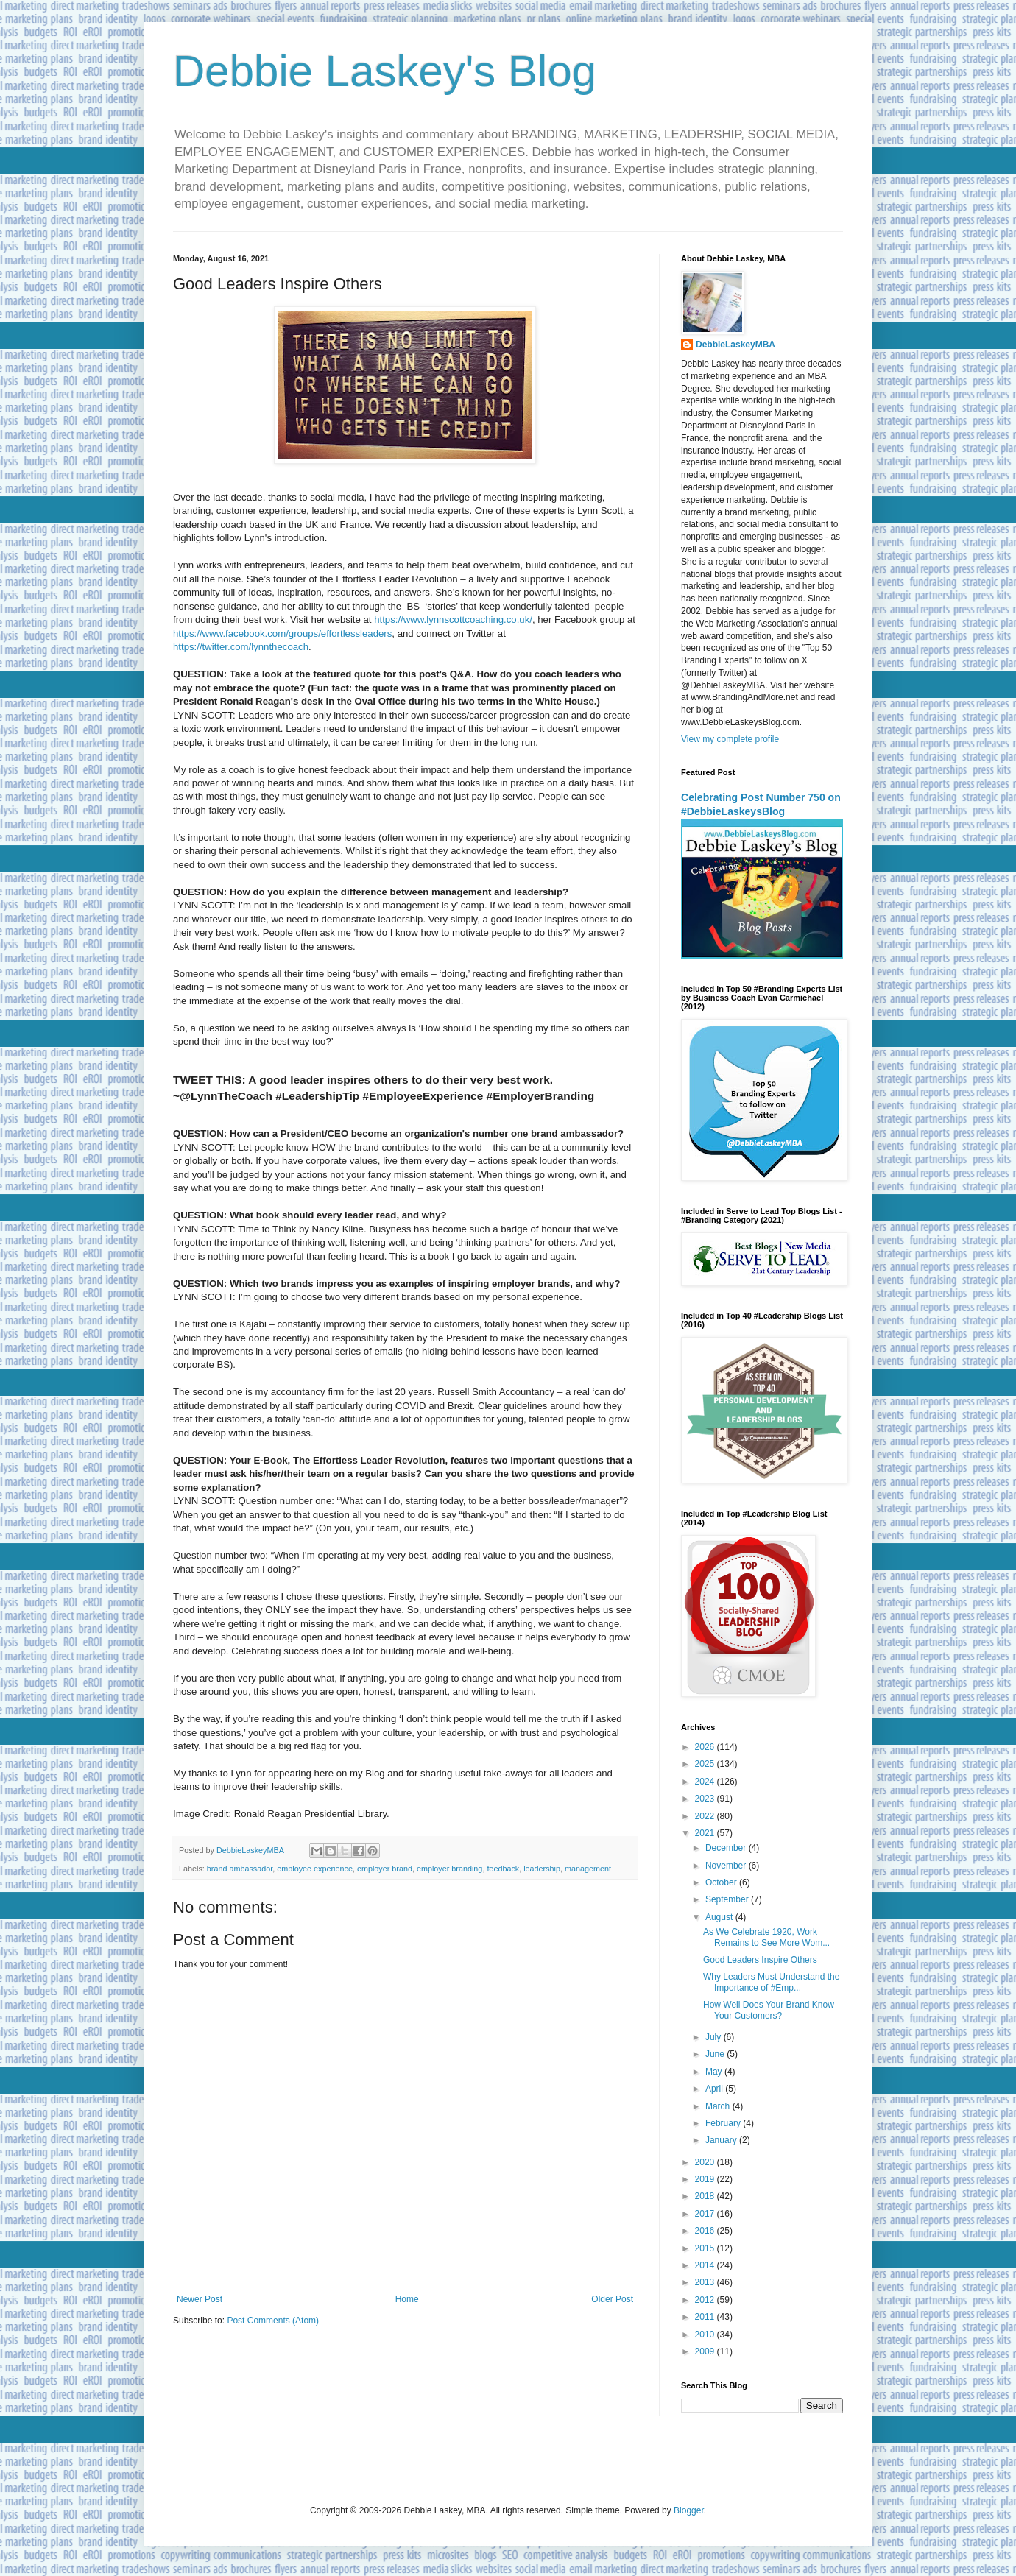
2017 (706, 2214)
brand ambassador (239, 1868)
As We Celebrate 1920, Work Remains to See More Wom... (766, 1937)
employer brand (384, 1868)
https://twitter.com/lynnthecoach (240, 646)
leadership (541, 1868)
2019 (706, 2179)
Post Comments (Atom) (273, 2320)
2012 (706, 2300)
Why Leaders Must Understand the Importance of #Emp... (771, 1982)
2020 (706, 2162)
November (727, 1865)
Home (407, 2299)
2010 (706, 2334)
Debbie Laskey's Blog (384, 71)
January (722, 2140)
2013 (706, 2282)
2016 (706, 2231)
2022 (706, 1816)
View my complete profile (730, 739)
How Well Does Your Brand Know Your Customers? (768, 2010)
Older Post (612, 2299)
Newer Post (199, 2299)
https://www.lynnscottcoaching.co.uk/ (453, 619)
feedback (503, 1868)
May (714, 2072)
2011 (706, 2317)
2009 (706, 2351)
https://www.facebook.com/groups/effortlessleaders (282, 633)
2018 (706, 2196)
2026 (706, 1747)
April (715, 2088)
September (728, 1899)
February (724, 2123)
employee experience (315, 1868)
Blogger (689, 2510)
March (719, 2106)
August (720, 1917)
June (716, 2054)
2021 (706, 1833)
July (714, 2037)
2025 (706, 1764)
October (722, 1882)
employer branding (449, 1868)
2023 (706, 1798)
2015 (706, 2248)
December (727, 1848)
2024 (706, 1781)
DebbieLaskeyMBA (735, 344)
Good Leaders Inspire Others (760, 1960)
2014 (706, 2265)
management (588, 1868)
